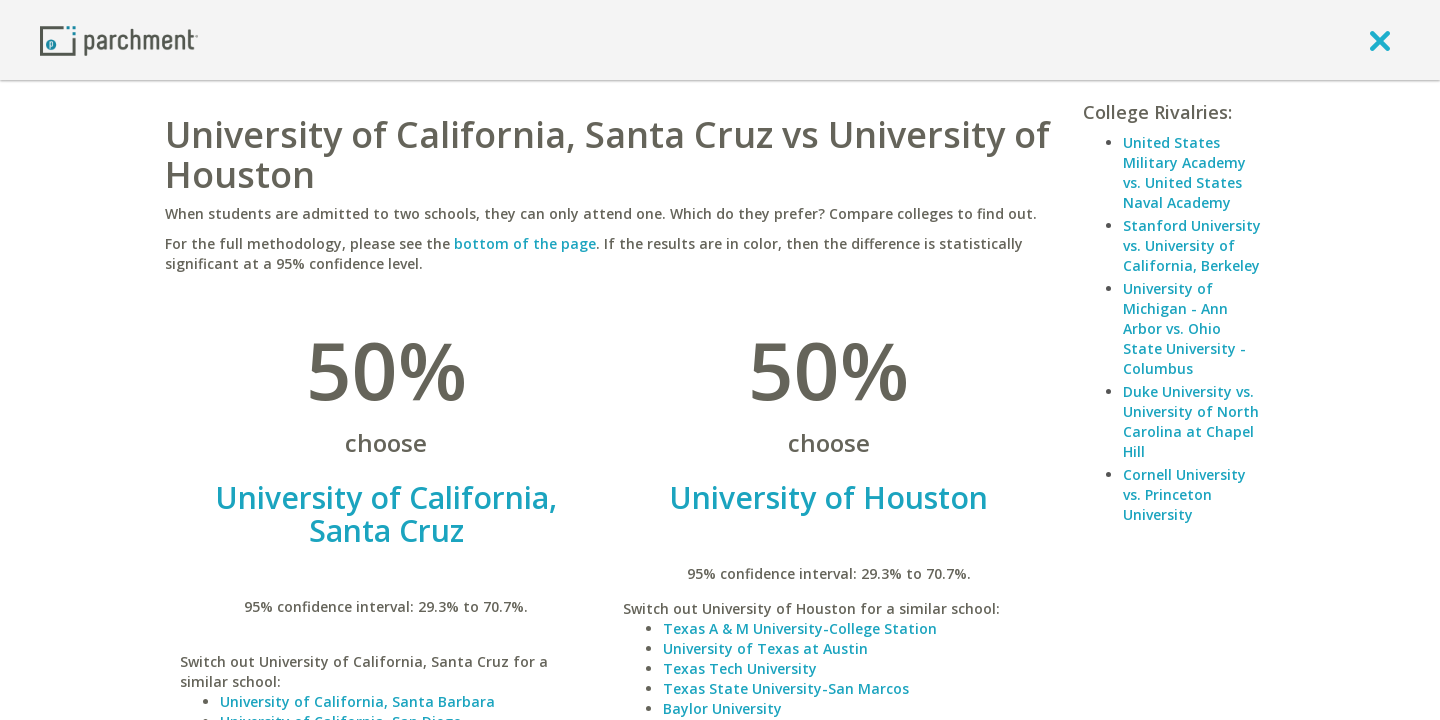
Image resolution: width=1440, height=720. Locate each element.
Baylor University (722, 708)
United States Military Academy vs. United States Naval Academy (1184, 172)
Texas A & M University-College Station (800, 628)
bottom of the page (525, 243)
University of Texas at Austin (765, 648)
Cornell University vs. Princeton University (1184, 494)
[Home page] (119, 39)
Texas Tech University (740, 668)
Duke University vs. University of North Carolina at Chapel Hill (1191, 421)
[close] (1380, 40)
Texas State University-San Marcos (786, 688)
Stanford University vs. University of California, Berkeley (1192, 245)
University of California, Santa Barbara (357, 701)
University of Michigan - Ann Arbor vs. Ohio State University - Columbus (1184, 328)
